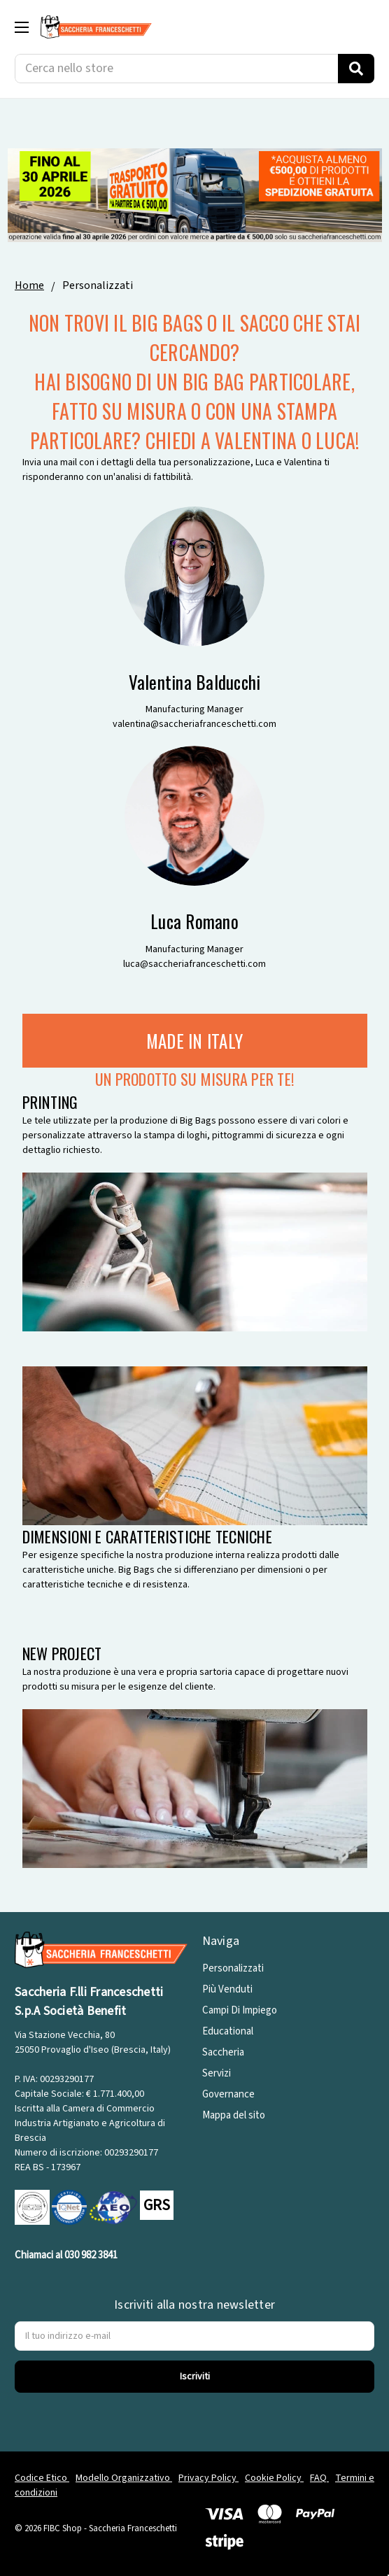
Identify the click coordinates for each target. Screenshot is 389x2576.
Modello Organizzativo (124, 2478)
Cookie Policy (274, 2478)
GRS (156, 2205)
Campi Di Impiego (239, 2010)
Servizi (216, 2073)
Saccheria (223, 2052)
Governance (228, 2094)
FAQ (319, 2478)
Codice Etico (42, 2478)
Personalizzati (233, 1968)
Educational (227, 2031)
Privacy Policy (208, 2478)
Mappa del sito (233, 2115)
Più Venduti (227, 1989)
